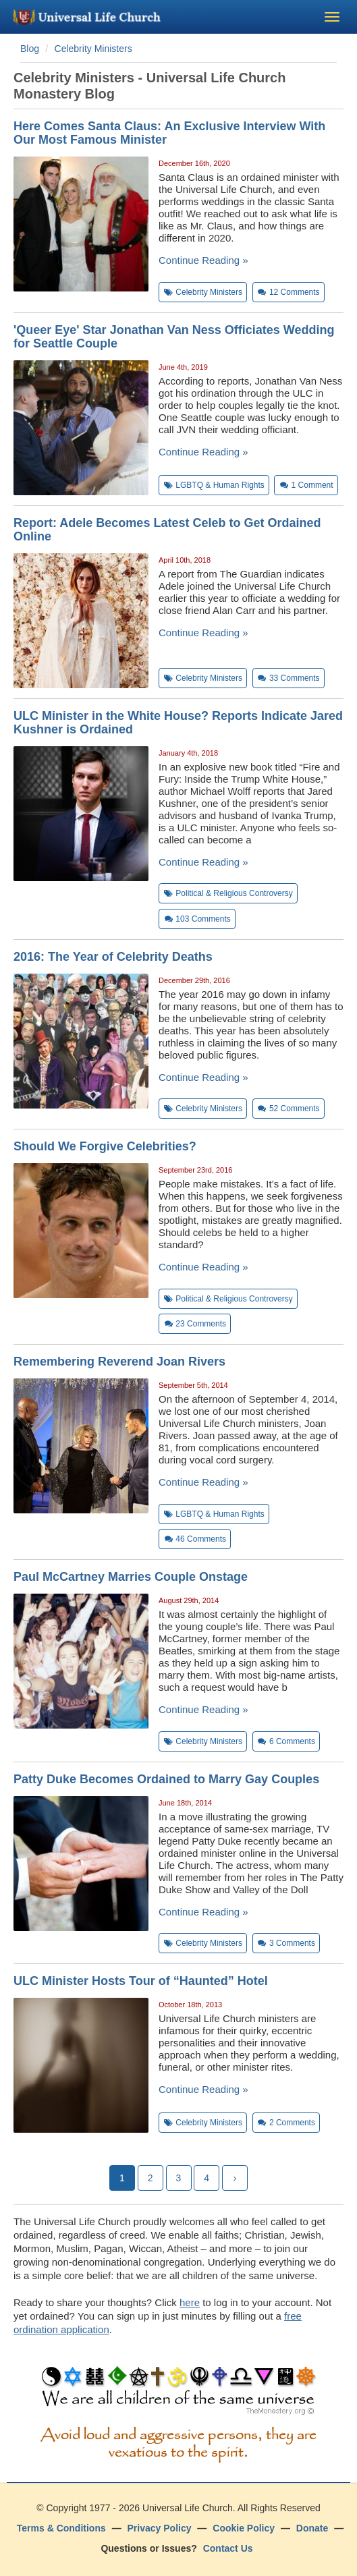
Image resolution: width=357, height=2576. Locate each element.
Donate (312, 2528)
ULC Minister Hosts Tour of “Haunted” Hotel (140, 1981)
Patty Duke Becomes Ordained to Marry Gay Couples (166, 1779)
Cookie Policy (244, 2528)
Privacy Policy (160, 2528)
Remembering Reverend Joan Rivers (119, 1361)
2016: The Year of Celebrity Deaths (113, 956)
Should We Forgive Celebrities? (104, 1146)
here (190, 2302)
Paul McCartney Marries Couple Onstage (130, 1577)
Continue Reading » (203, 260)
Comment (306, 485)
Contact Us (228, 2548)
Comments (288, 292)
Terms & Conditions (61, 2528)
